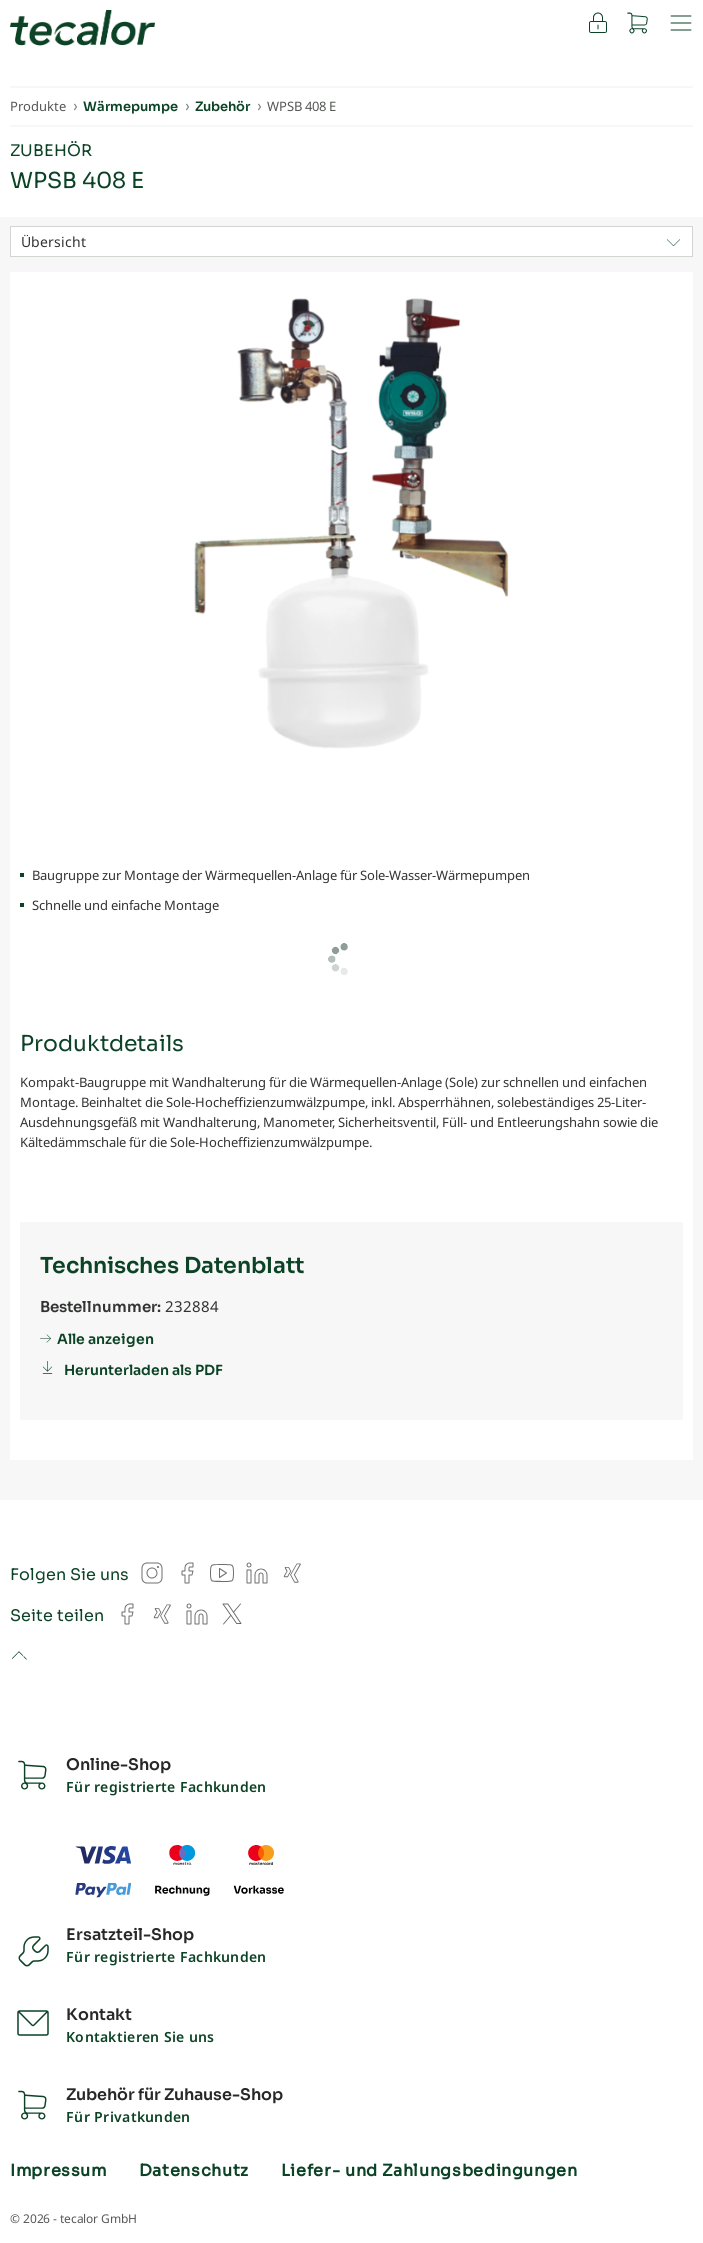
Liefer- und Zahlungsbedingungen (429, 2171)
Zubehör (51, 150)
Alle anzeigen (105, 1339)
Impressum (58, 2171)
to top (18, 1657)
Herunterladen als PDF (143, 1370)
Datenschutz (194, 2171)
